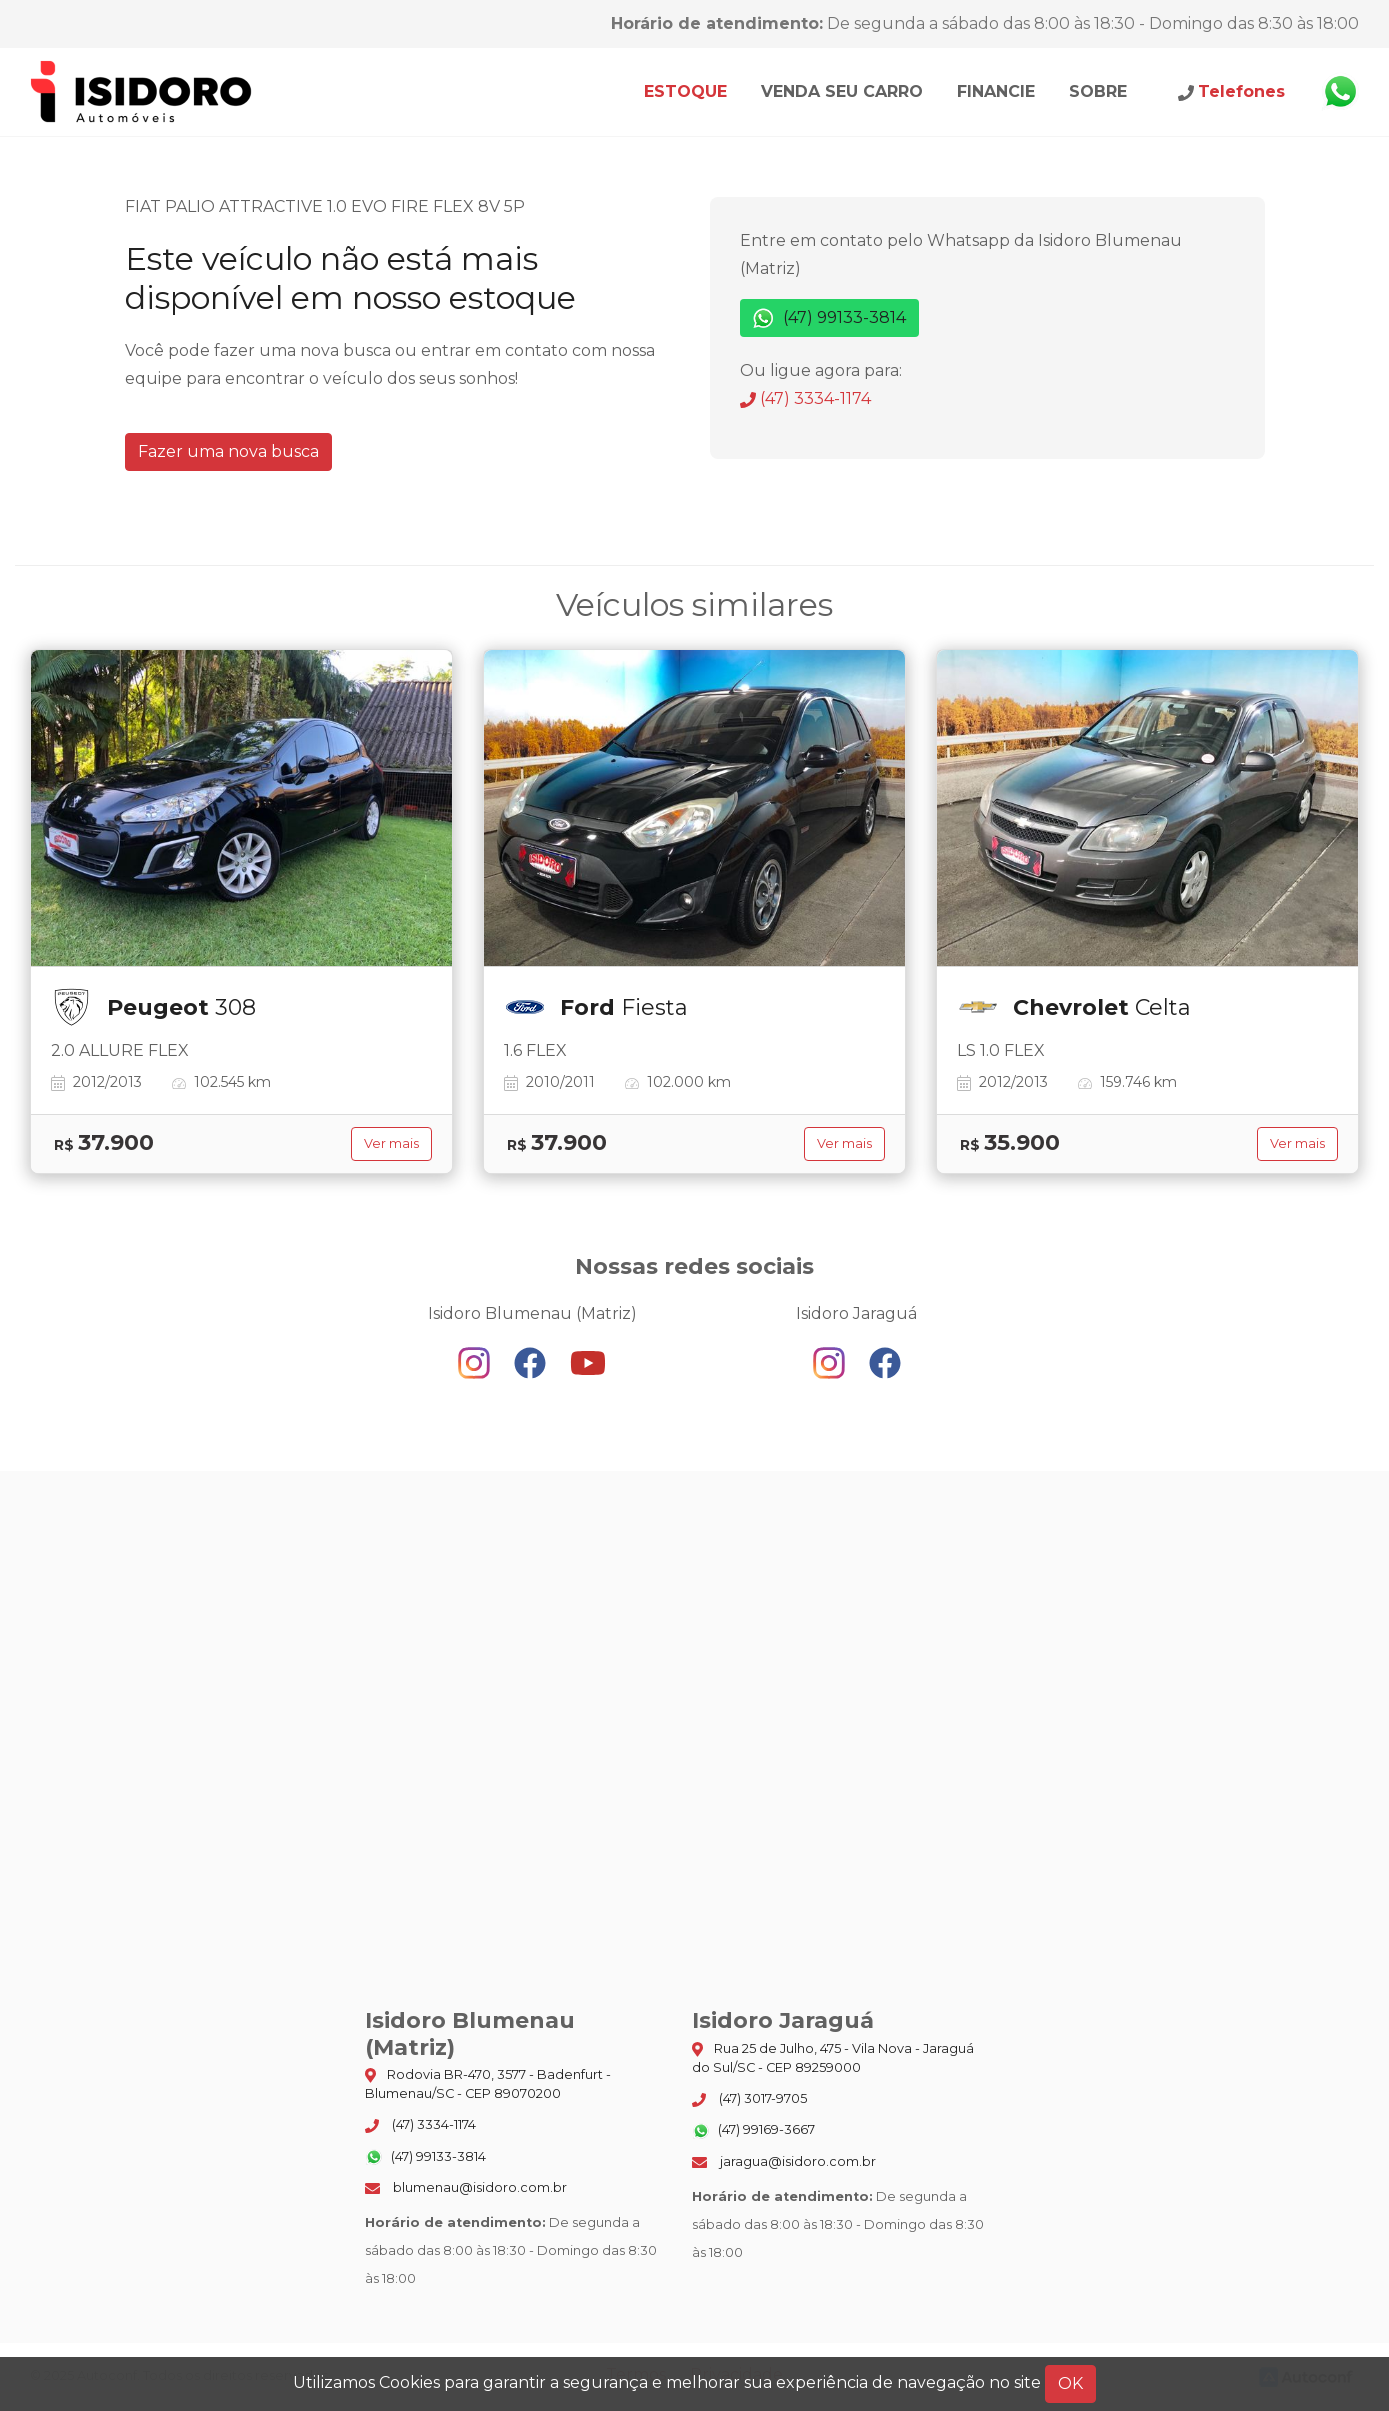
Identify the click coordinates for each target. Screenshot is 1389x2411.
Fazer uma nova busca (228, 451)
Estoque (685, 91)
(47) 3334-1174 (805, 398)
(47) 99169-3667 (753, 2131)
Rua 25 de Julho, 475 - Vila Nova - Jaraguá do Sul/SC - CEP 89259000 (833, 2058)
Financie (996, 91)
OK (1070, 2383)
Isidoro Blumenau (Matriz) (142, 92)
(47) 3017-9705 (749, 2099)
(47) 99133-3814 (829, 318)
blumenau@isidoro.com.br (466, 2187)
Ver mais (391, 1143)
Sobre (1098, 91)
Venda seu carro (842, 91)
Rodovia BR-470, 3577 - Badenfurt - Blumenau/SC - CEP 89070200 (488, 2084)
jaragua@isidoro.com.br (784, 2161)
